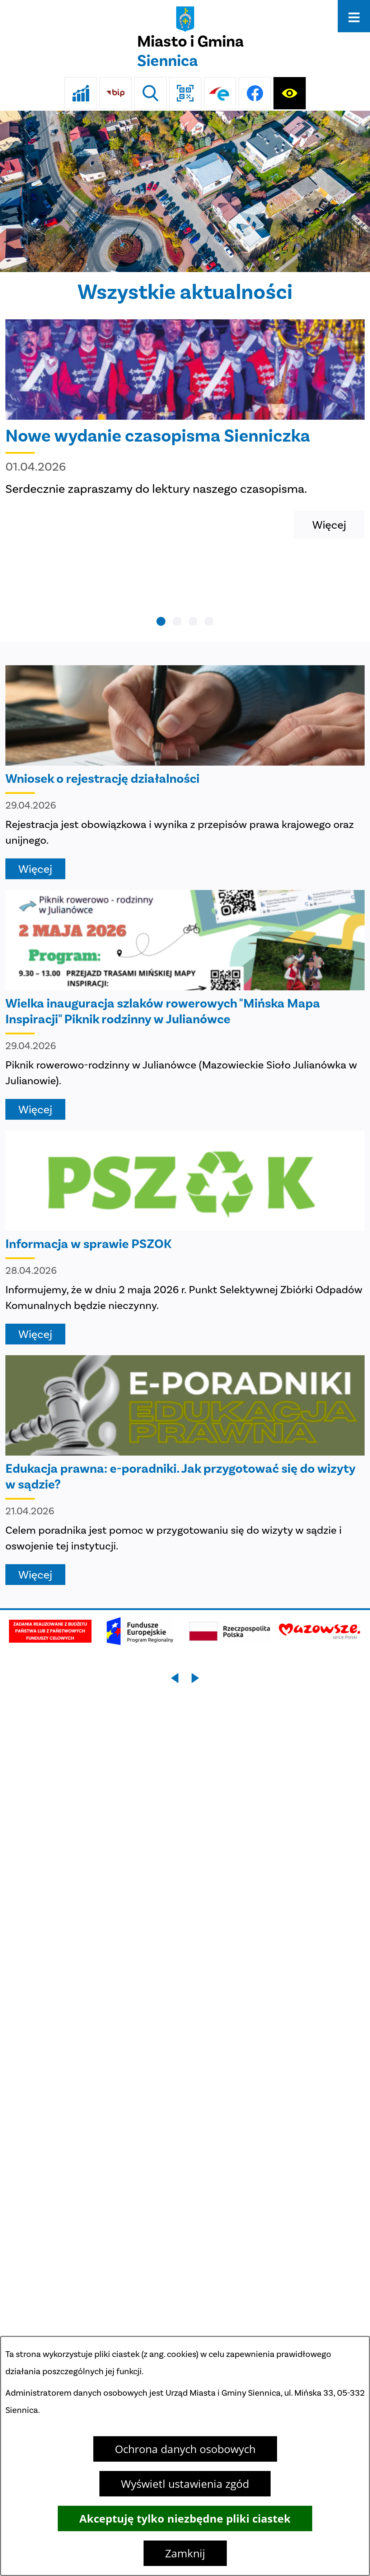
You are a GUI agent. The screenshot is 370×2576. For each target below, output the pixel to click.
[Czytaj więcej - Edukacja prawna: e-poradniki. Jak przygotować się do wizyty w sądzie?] (185, 1470)
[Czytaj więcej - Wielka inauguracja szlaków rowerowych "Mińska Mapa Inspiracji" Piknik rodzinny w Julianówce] (185, 1005)
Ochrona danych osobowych (185, 2449)
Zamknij (185, 2553)
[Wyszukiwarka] (150, 93)
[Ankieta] (81, 93)
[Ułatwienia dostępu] (289, 93)
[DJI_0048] (185, 191)
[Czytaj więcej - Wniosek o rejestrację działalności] (185, 772)
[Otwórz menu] (354, 16)
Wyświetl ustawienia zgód (185, 2483)
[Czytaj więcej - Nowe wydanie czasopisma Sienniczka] (185, 429)
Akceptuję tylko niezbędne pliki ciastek (185, 2518)
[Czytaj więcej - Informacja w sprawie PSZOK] (185, 1237)
